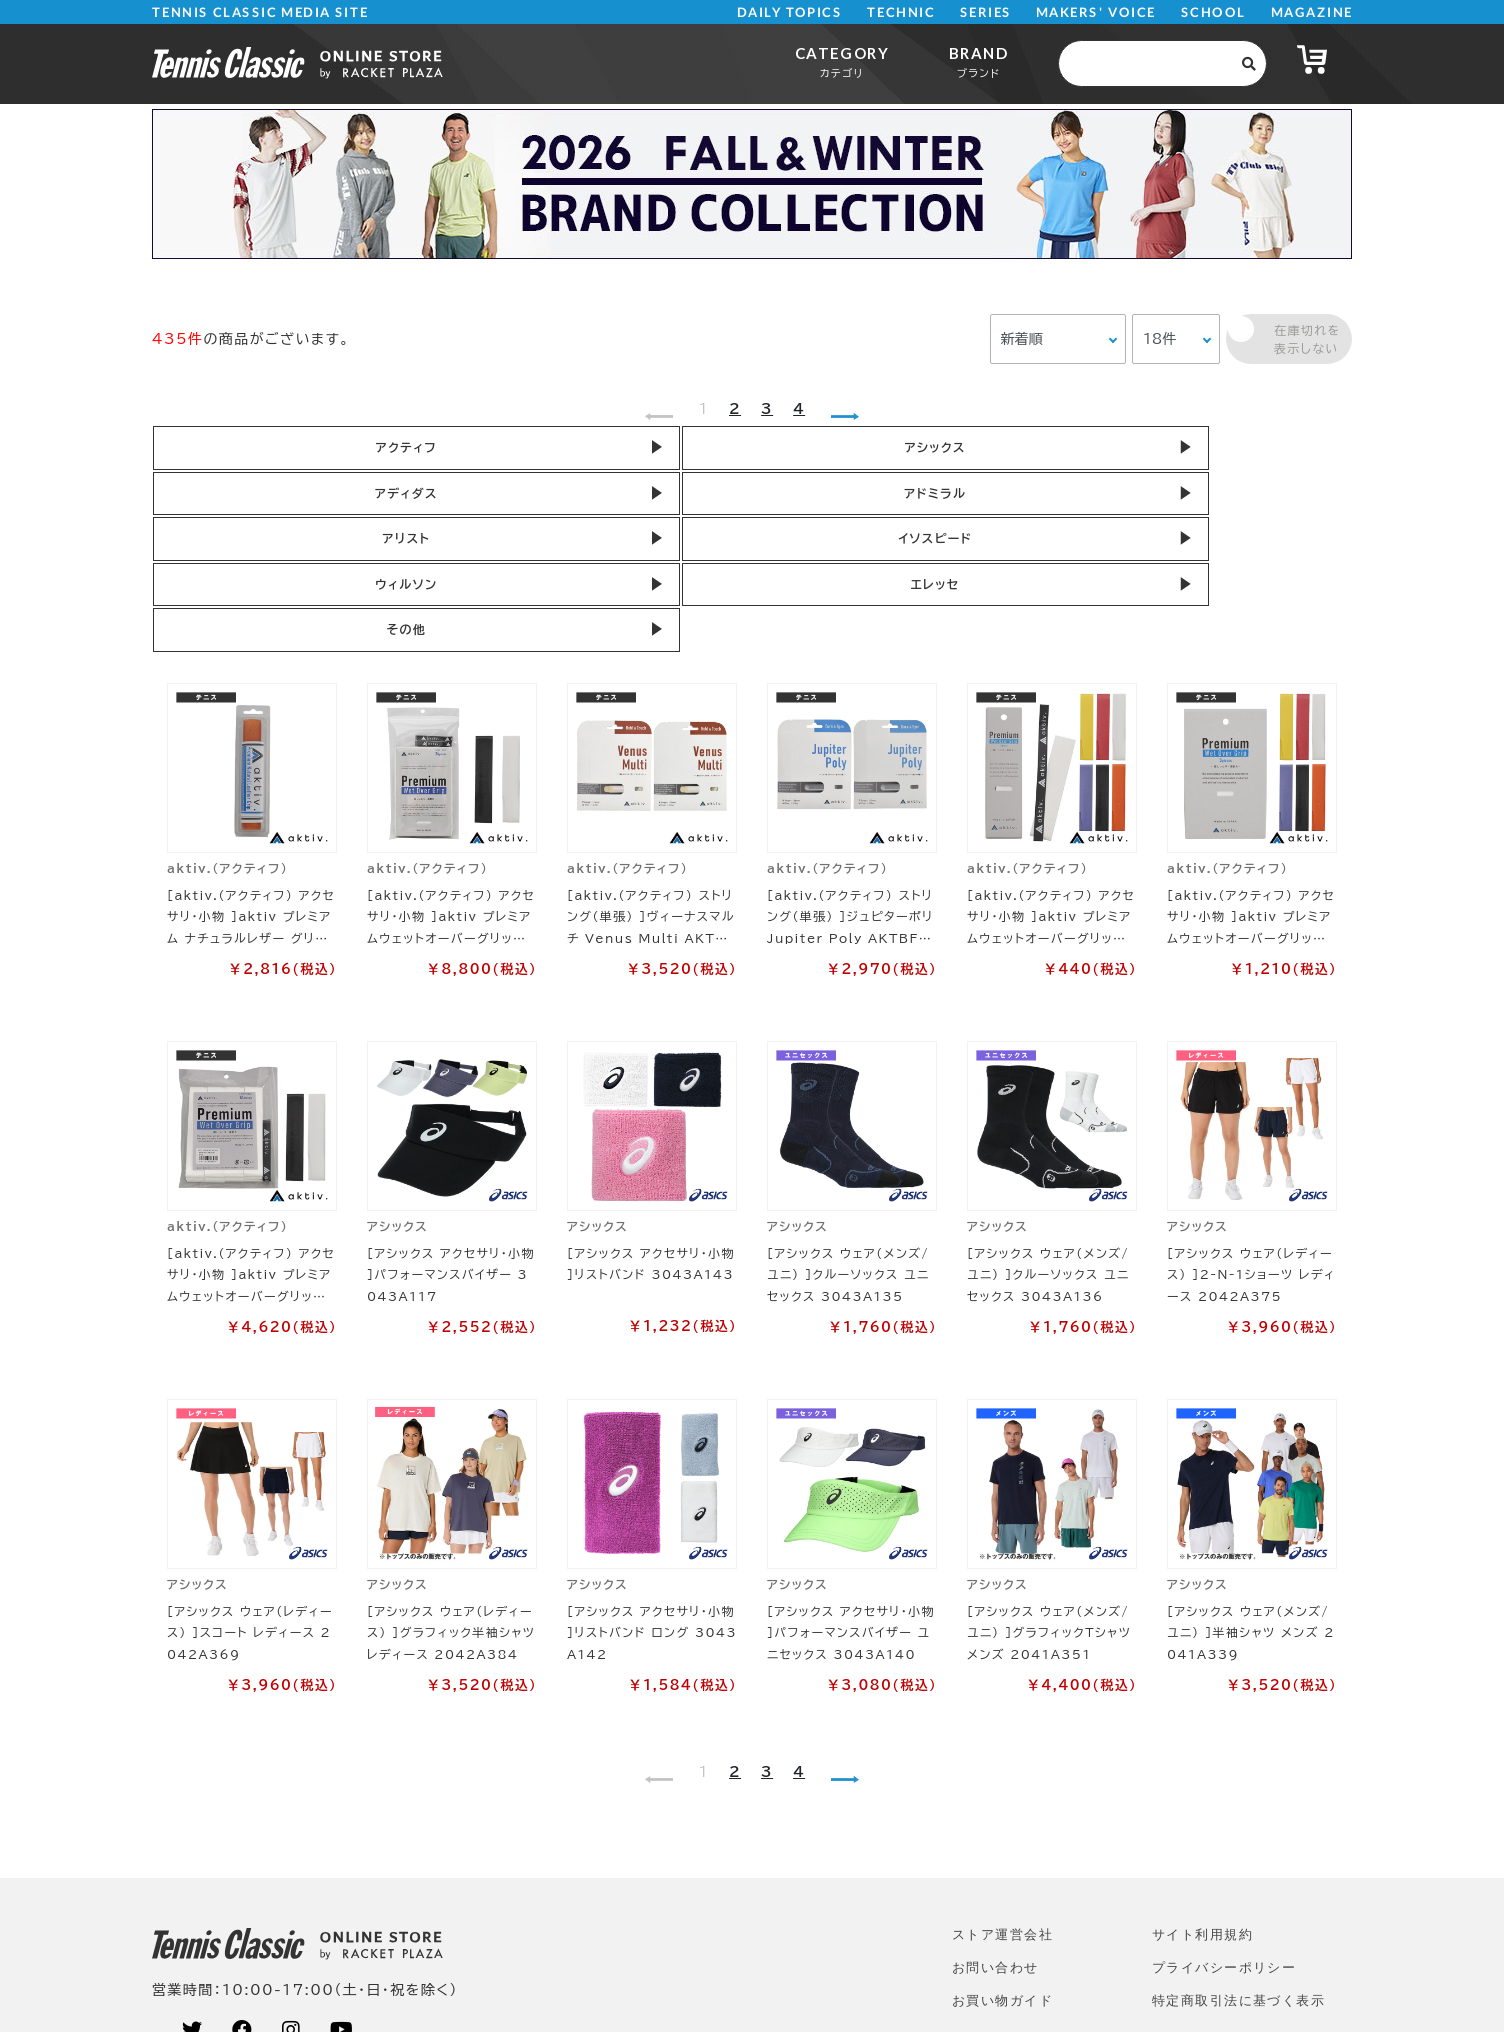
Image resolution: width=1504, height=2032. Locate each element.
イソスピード (262, 505)
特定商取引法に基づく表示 (1238, 1879)
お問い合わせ (995, 1846)
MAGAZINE (1311, 12)
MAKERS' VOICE (1096, 12)
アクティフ (261, 451)
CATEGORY (842, 61)
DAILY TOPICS (789, 12)
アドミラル (982, 451)
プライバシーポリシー (1224, 1846)
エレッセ (742, 505)
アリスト (1222, 451)
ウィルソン (502, 505)
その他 (982, 505)
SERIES (986, 12)
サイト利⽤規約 (1202, 1813)
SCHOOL (1213, 12)
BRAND (978, 61)
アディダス (742, 451)
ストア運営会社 (1002, 1813)
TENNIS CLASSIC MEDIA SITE (260, 12)
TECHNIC (901, 12)
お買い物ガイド (1002, 1879)
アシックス (501, 451)
